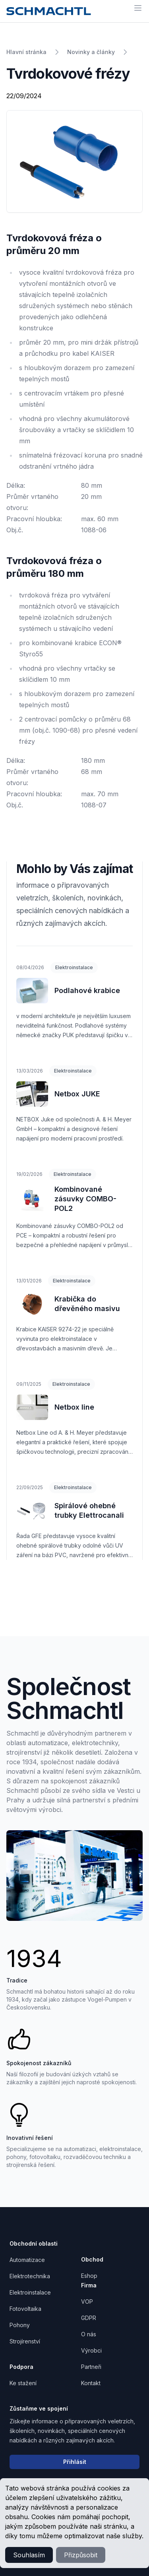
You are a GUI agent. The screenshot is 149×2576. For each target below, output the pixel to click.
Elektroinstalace (74, 967)
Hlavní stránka (26, 51)
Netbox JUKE (77, 1094)
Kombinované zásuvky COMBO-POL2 (85, 1198)
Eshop (89, 2275)
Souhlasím (29, 2555)
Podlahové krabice (87, 990)
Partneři (91, 2366)
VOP (87, 2301)
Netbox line (74, 1407)
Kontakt (91, 2383)
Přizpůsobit (80, 2555)
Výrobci (91, 2350)
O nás (88, 2334)
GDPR (88, 2317)
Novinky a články (91, 51)
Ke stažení (23, 2383)
